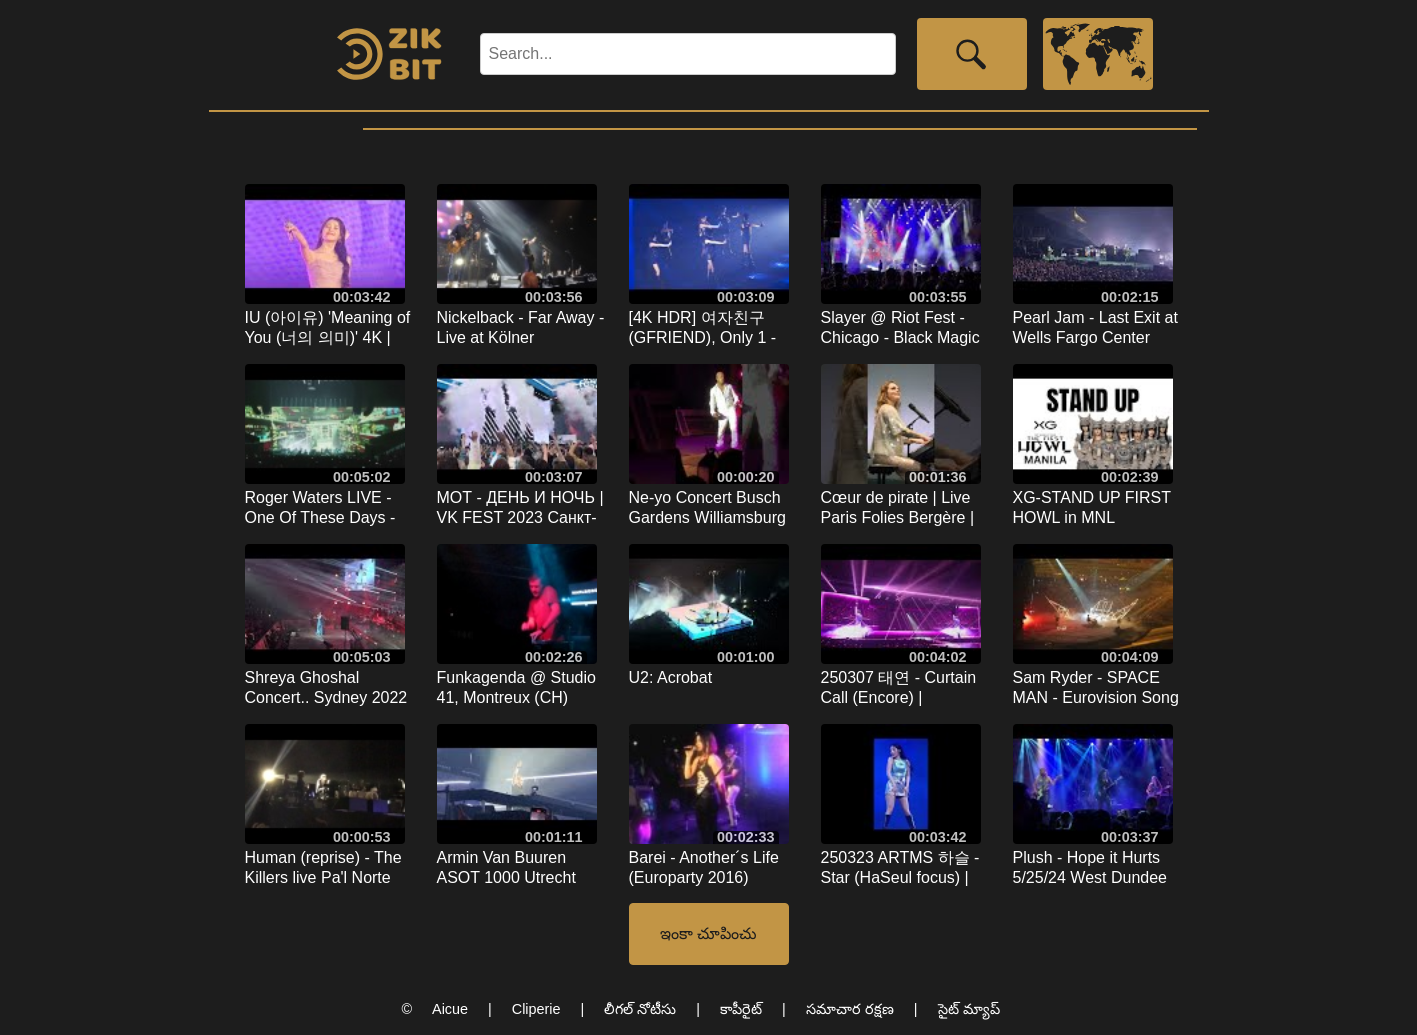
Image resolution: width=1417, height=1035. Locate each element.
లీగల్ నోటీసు (640, 1009)
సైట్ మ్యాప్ (969, 1009)
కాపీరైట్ (741, 1009)
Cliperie (536, 1009)
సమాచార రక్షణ (850, 1009)
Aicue (450, 1009)
